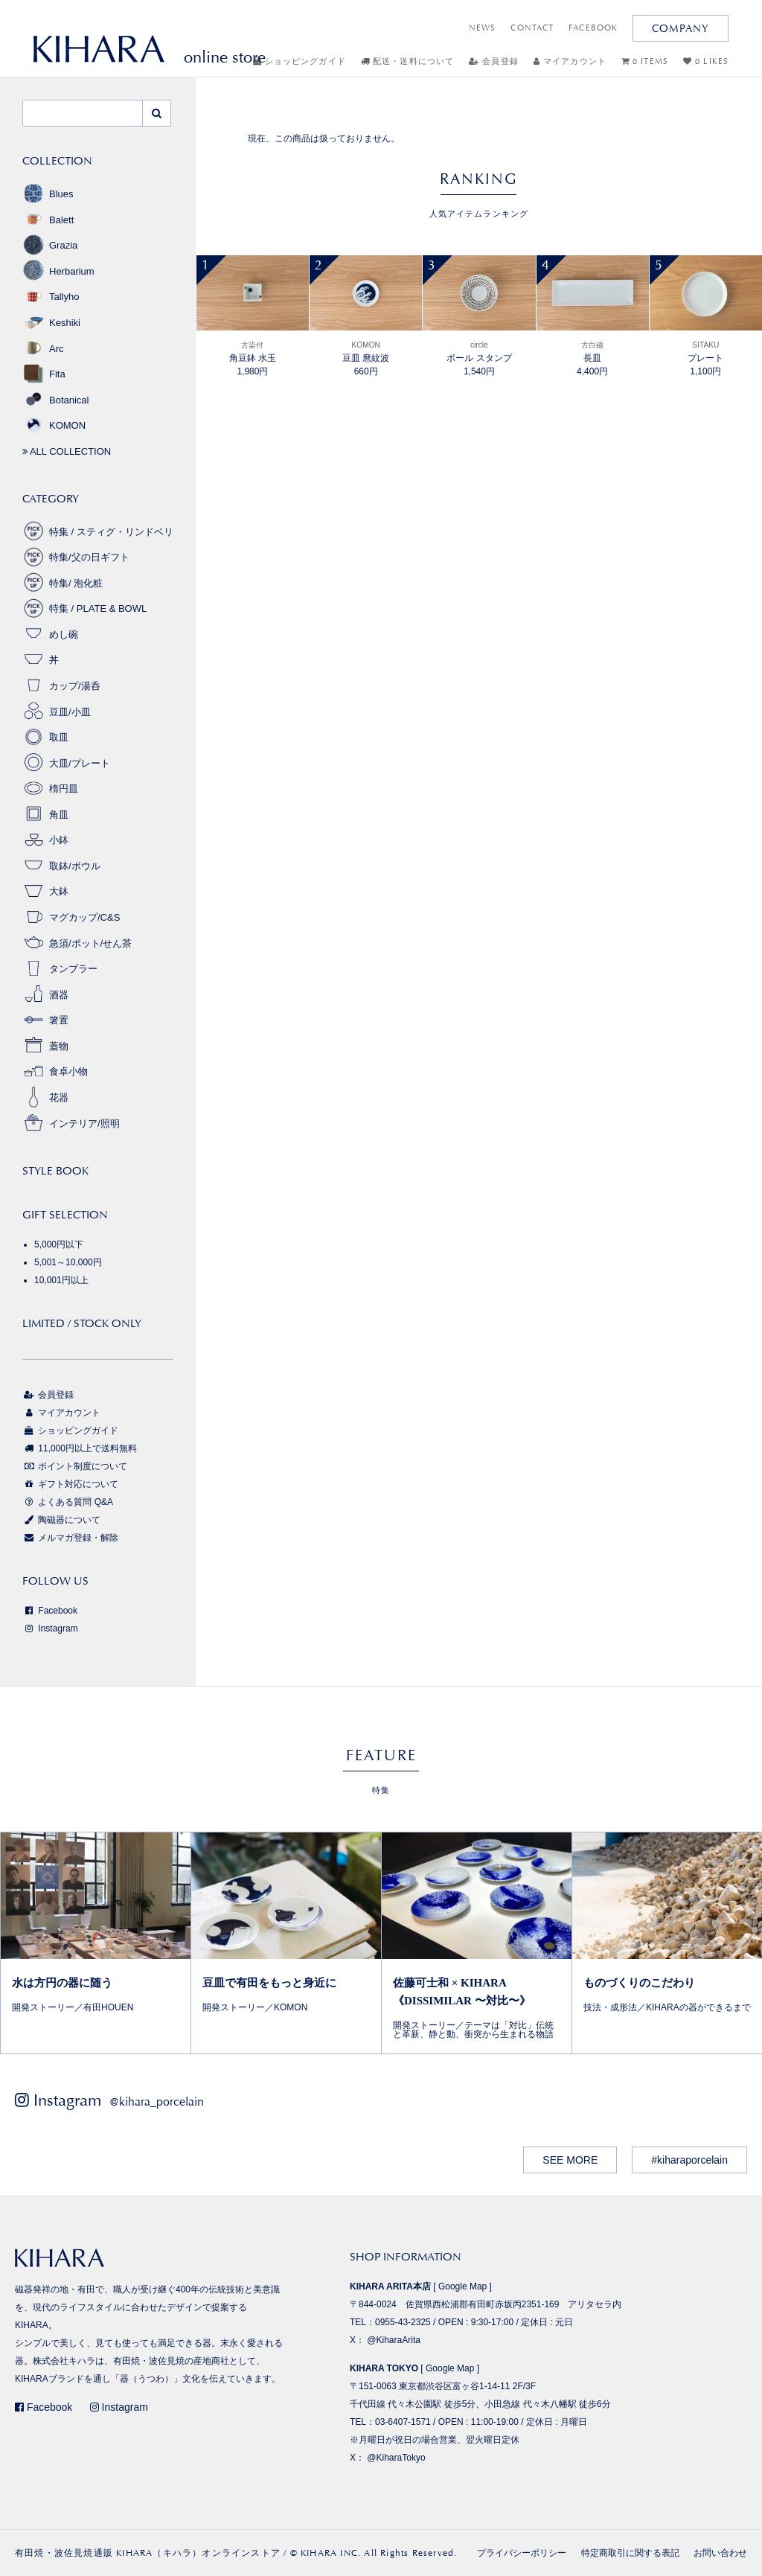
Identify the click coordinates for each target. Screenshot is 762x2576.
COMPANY (680, 28)
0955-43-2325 (403, 2322)
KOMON (54, 425)
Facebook (49, 1610)
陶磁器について (61, 1520)
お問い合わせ (720, 2553)
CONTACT (532, 27)
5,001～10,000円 (68, 1262)
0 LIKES (706, 61)
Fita (43, 374)
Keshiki (51, 322)
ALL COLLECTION (66, 451)
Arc (43, 348)
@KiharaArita (393, 2340)
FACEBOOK (593, 27)
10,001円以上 (61, 1280)
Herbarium (58, 271)
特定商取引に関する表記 (630, 2553)
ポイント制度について (74, 1466)
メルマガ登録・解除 (70, 1538)
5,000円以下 (58, 1244)
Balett (48, 220)
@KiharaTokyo (396, 2457)
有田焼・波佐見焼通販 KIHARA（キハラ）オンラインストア (148, 2553)
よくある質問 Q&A (67, 1502)
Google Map (462, 2286)
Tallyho (50, 296)
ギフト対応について (70, 1484)
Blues (48, 193)
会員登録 (494, 61)
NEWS (482, 27)
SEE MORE (570, 2160)
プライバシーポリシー (521, 2553)
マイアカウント (570, 61)
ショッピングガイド (299, 61)
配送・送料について (407, 61)
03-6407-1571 (403, 2422)
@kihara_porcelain (156, 2101)
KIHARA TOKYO (384, 2368)
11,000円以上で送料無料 (79, 1448)
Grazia (49, 245)
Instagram (50, 1628)
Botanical (55, 400)
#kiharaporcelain (689, 2160)
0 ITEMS (644, 61)
